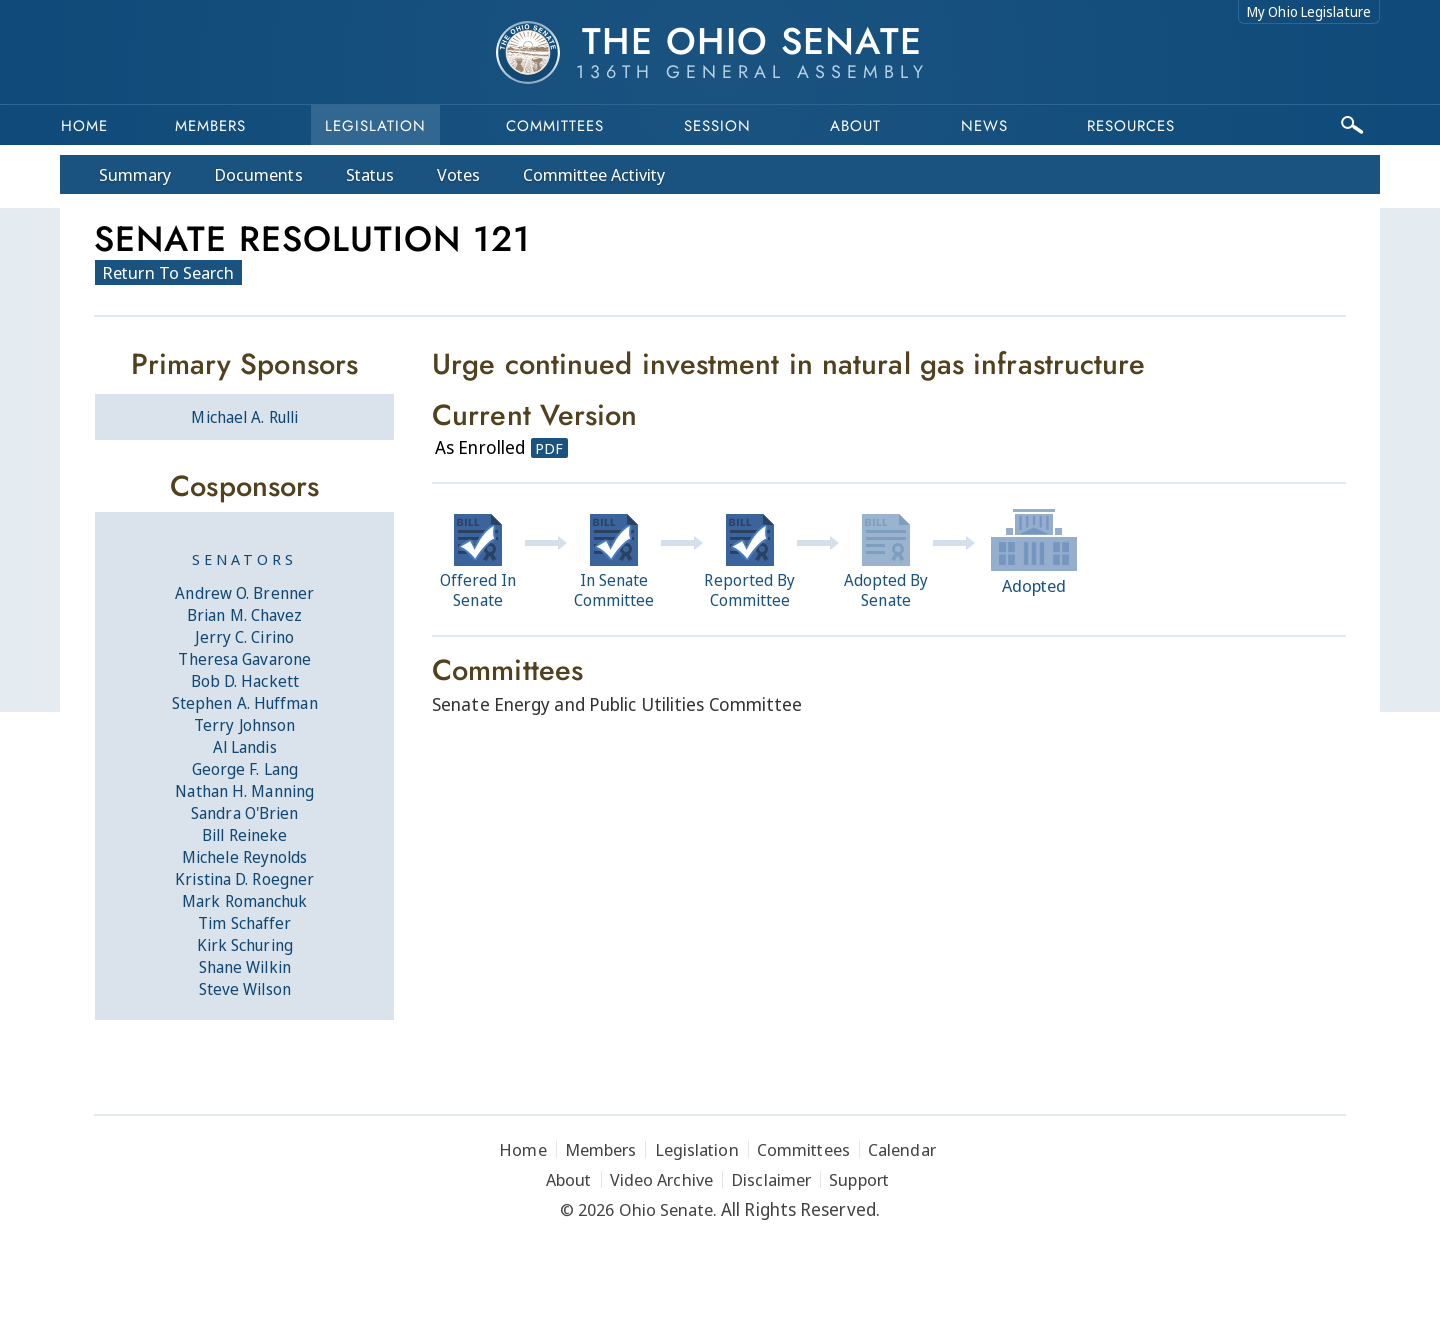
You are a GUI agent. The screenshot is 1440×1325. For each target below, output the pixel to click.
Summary (135, 174)
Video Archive (661, 1179)
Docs (258, 174)
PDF (549, 448)
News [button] (984, 126)
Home (84, 126)
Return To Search (168, 272)
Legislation (375, 126)
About (855, 126)
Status (370, 174)
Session (717, 126)
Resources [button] (1131, 126)
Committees (555, 126)
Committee (594, 174)
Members (210, 126)
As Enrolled (480, 447)
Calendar (902, 1149)
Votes (458, 174)
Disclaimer (771, 1179)
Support (859, 1179)
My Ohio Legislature (1309, 11)
